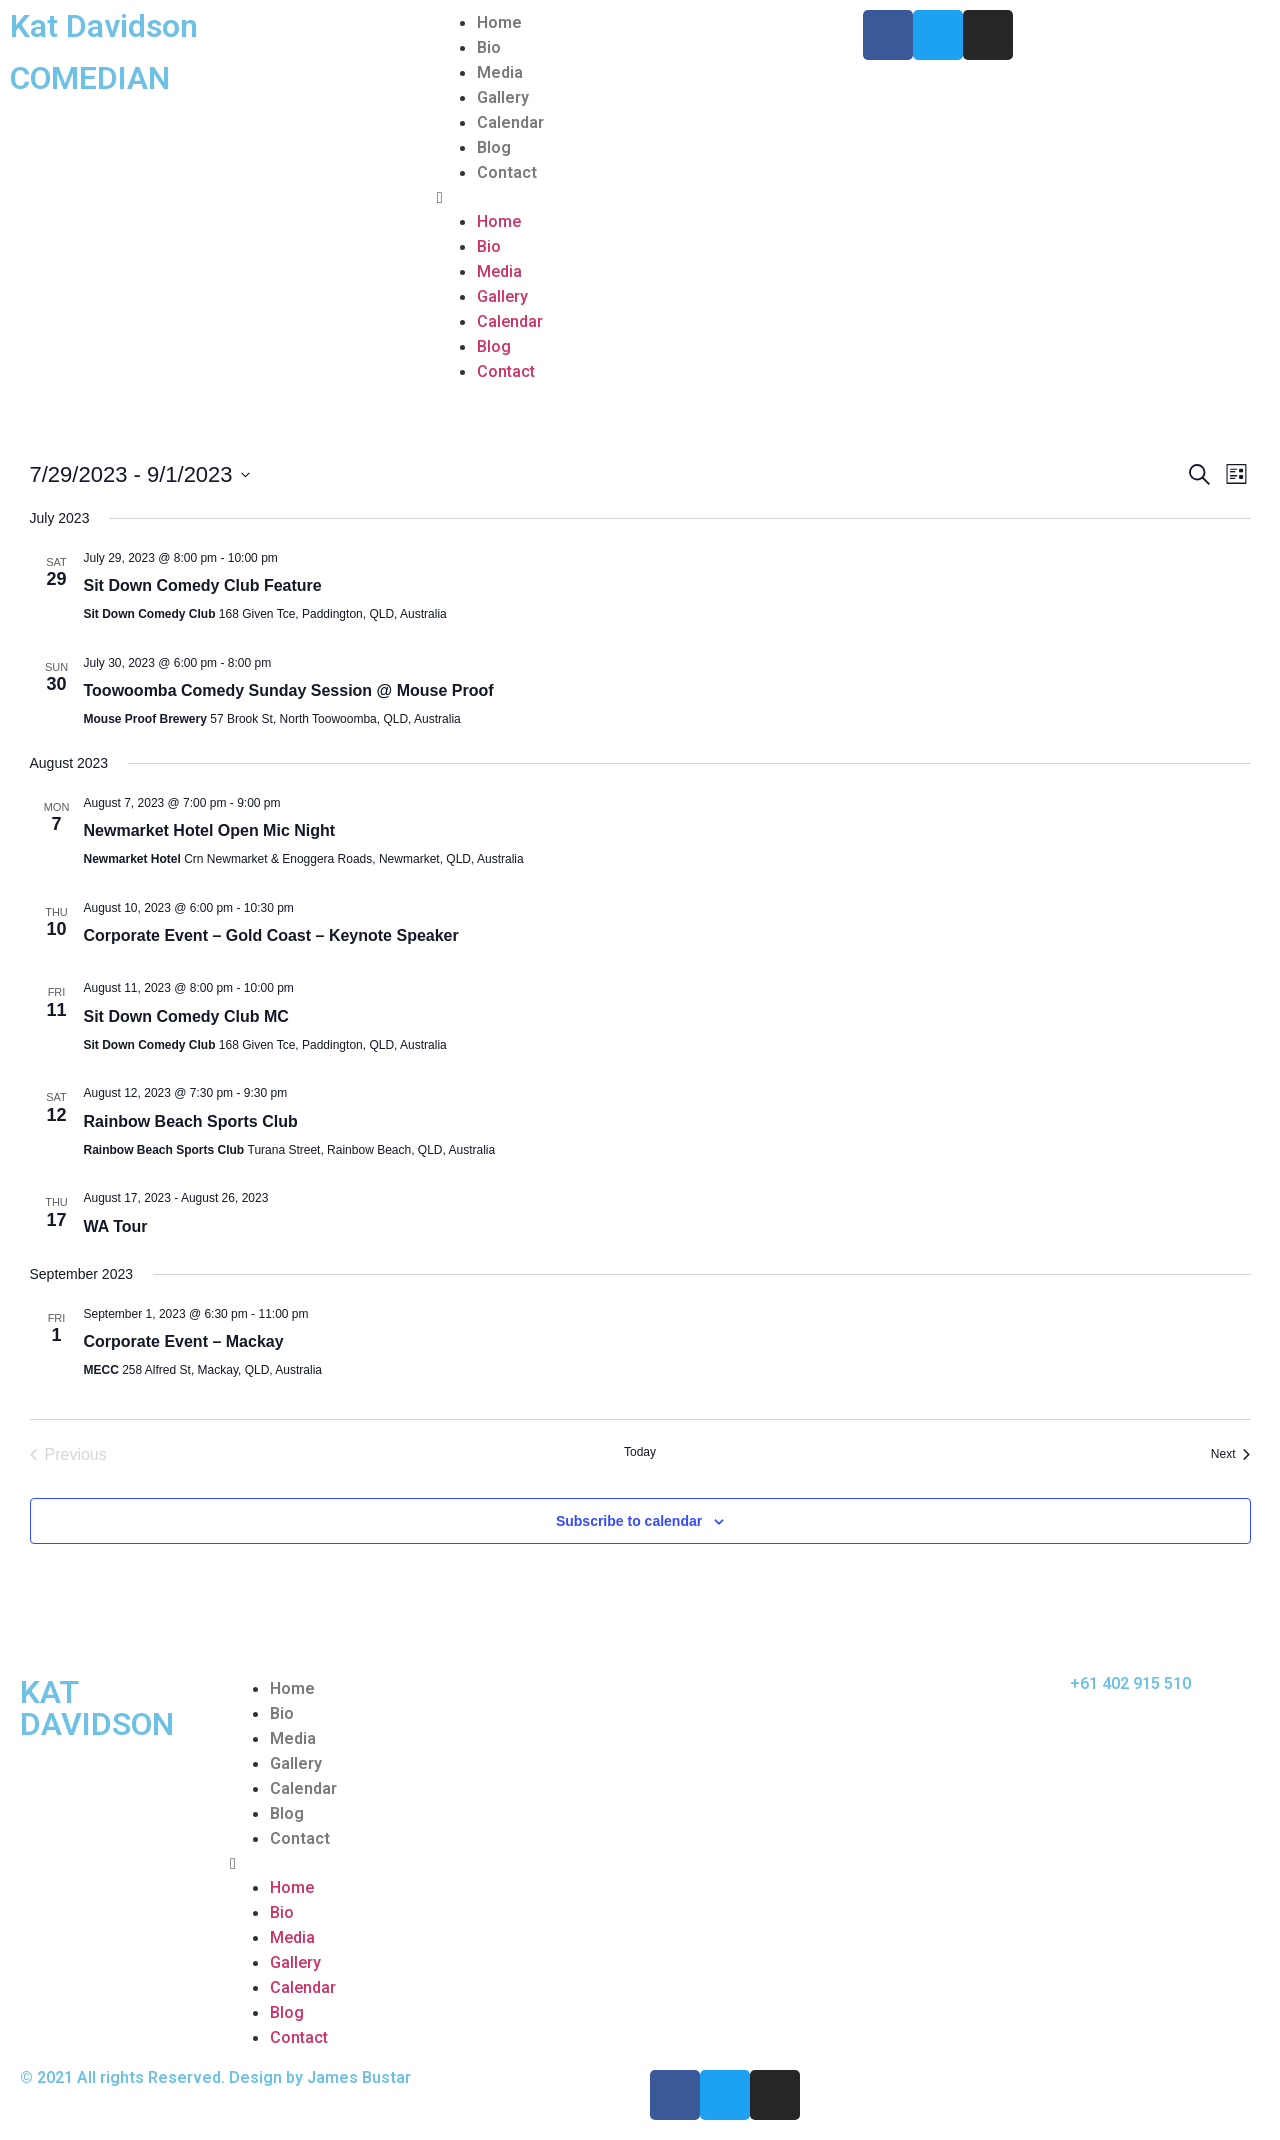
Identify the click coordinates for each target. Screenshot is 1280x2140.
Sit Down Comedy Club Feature (203, 585)
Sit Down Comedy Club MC (186, 1016)
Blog (494, 147)
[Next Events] (1231, 1455)
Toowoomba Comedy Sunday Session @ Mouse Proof (289, 690)
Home (499, 22)
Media (500, 72)
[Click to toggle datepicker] (140, 474)
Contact (507, 172)
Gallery (503, 97)
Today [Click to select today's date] (640, 1452)
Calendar (510, 122)
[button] (640, 197)
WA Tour (116, 1226)
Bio (489, 47)
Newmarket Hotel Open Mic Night (210, 830)
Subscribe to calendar (629, 1521)
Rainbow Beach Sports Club (191, 1121)
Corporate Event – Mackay (184, 1341)
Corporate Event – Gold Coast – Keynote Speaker (271, 935)
